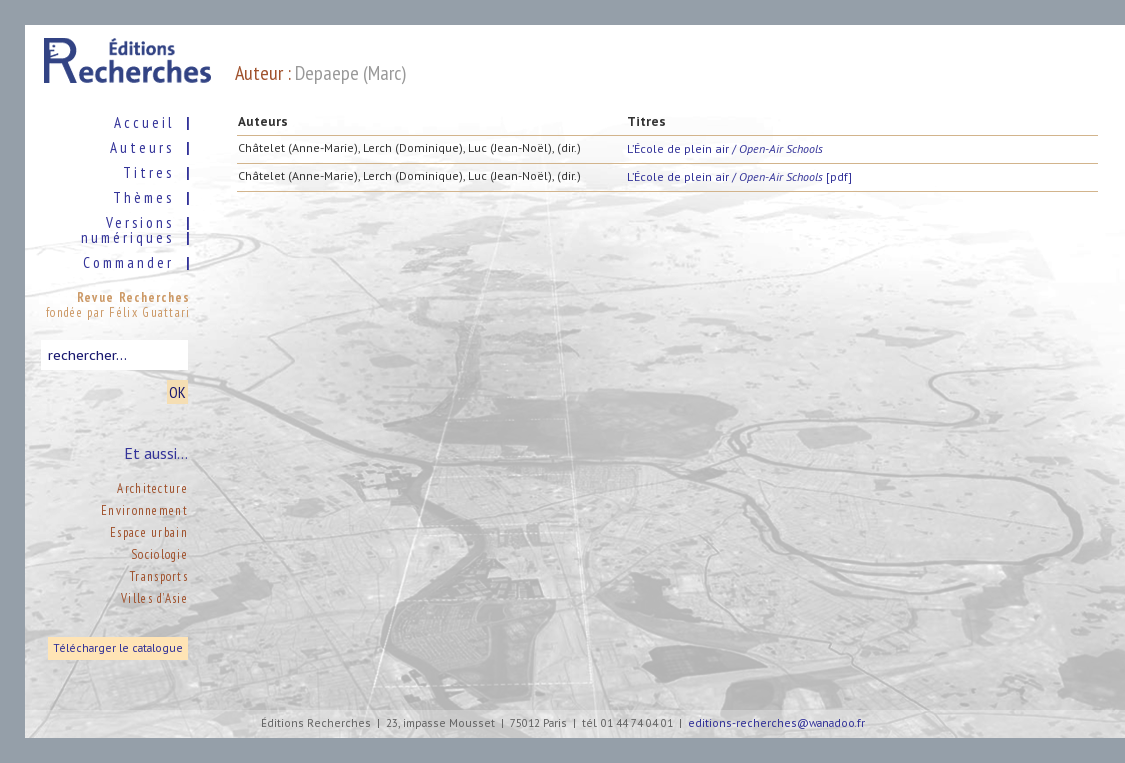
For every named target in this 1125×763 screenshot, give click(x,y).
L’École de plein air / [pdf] (739, 176)
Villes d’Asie (154, 598)
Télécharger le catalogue (118, 648)
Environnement (144, 510)
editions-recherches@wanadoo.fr (776, 723)
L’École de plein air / (725, 148)
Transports (159, 576)
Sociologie (159, 554)
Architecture (152, 488)
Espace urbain (149, 532)
